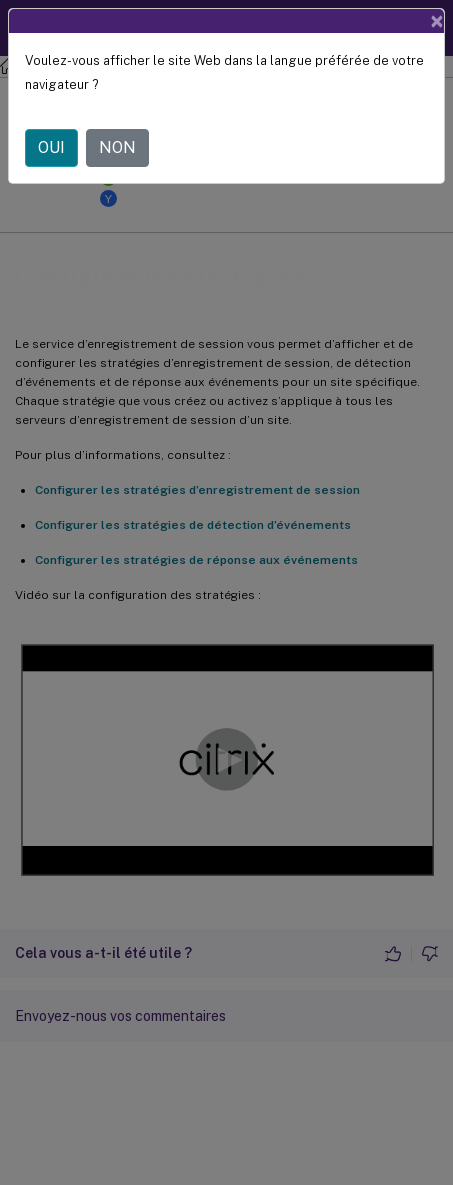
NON (117, 147)
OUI (51, 147)
